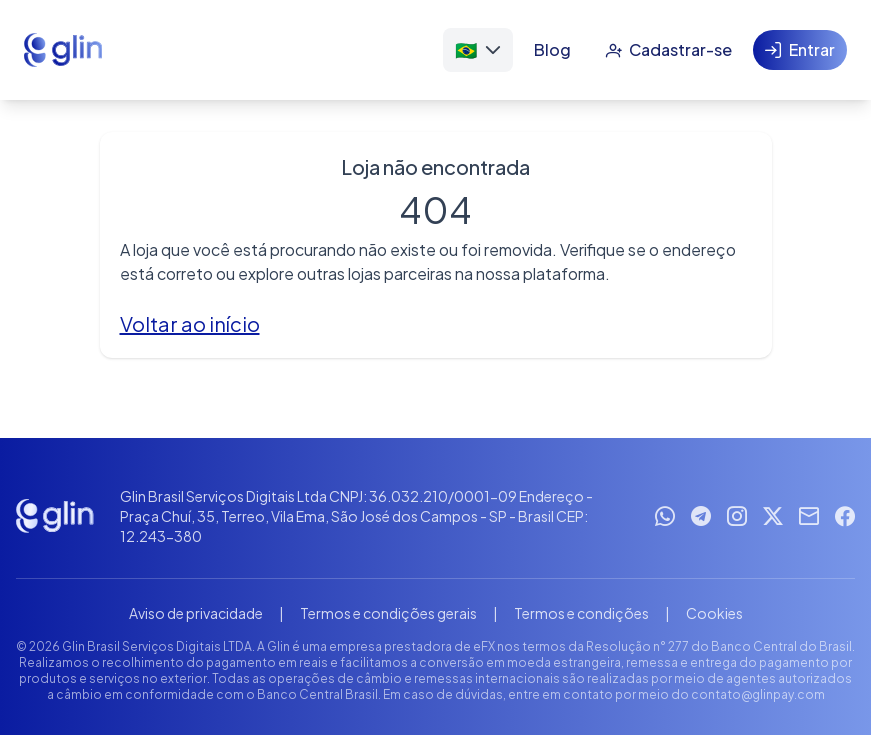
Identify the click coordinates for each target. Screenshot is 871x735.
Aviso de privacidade (196, 613)
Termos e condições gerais (388, 613)
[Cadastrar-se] (668, 50)
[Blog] (552, 50)
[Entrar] (800, 50)
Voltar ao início (190, 323)
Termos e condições (581, 613)
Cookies (714, 613)
